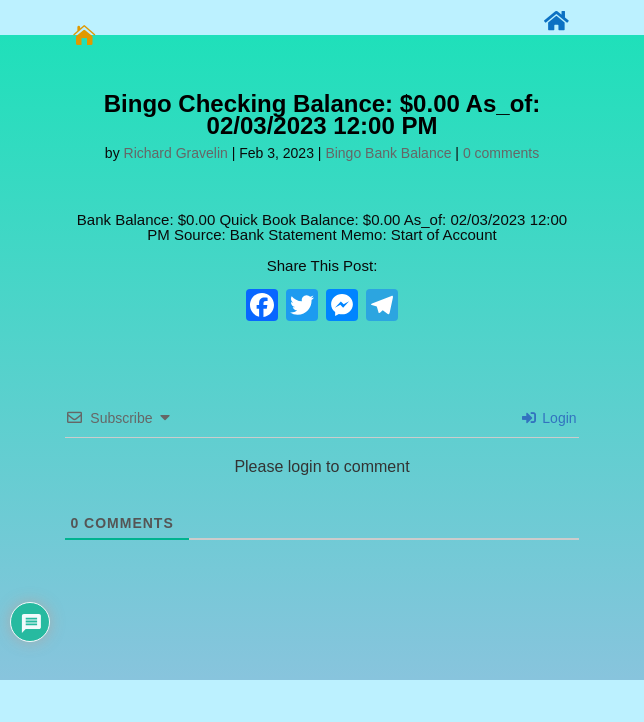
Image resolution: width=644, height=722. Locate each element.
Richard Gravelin (176, 153)
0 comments (501, 153)
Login (549, 418)
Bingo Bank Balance (388, 153)
